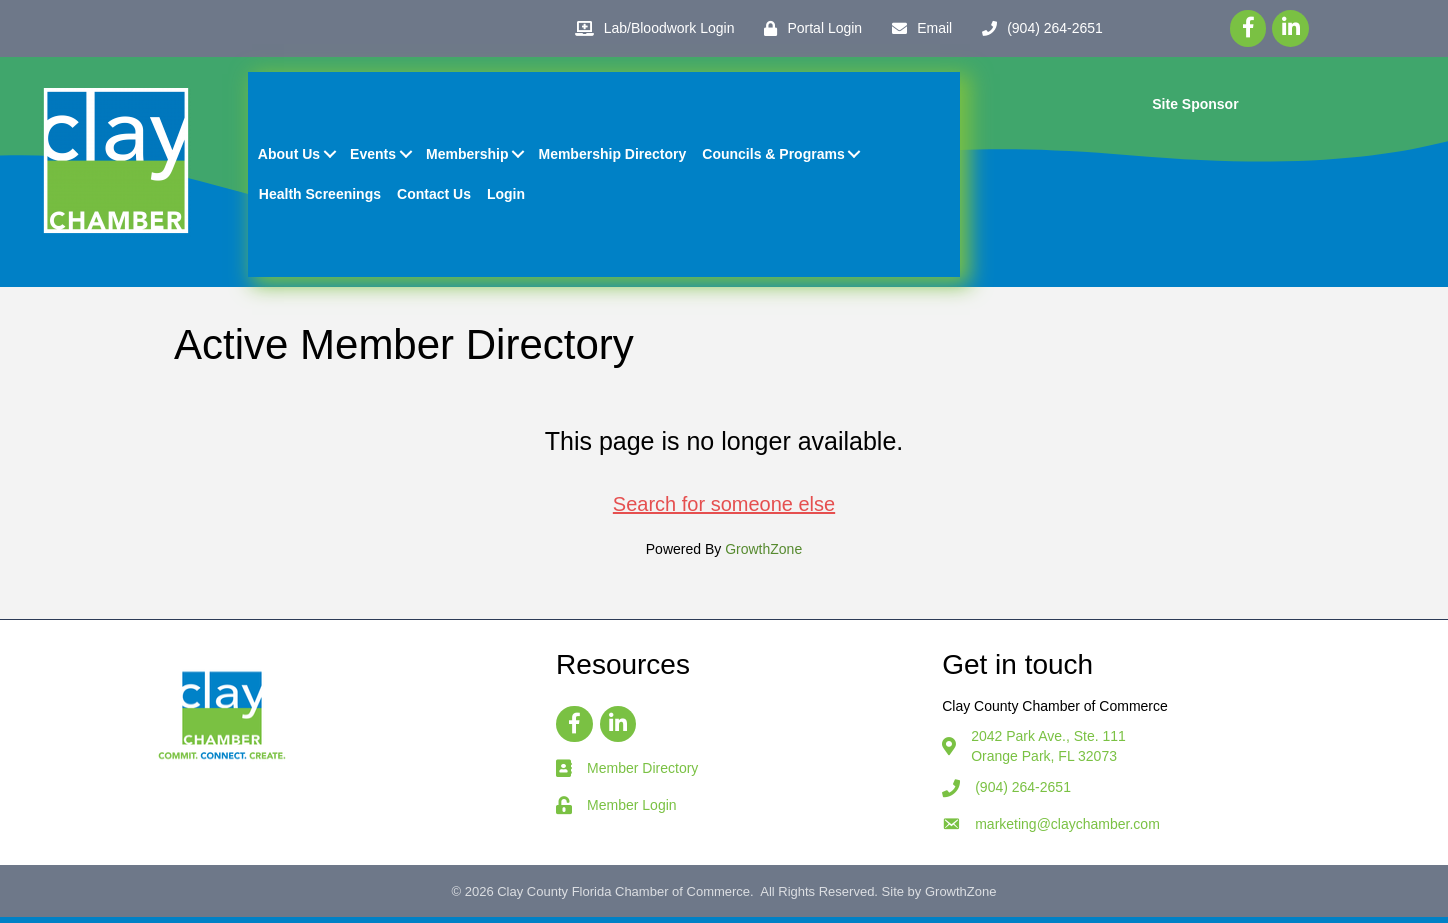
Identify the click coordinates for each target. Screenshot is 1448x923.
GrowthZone (763, 554)
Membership (469, 157)
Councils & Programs (775, 157)
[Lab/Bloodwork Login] (650, 28)
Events (375, 157)
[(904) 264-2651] (1037, 28)
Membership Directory (615, 157)
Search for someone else (724, 509)
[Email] (917, 28)
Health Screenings (322, 197)
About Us (291, 157)
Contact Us (436, 197)
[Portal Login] (808, 28)
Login (508, 197)
